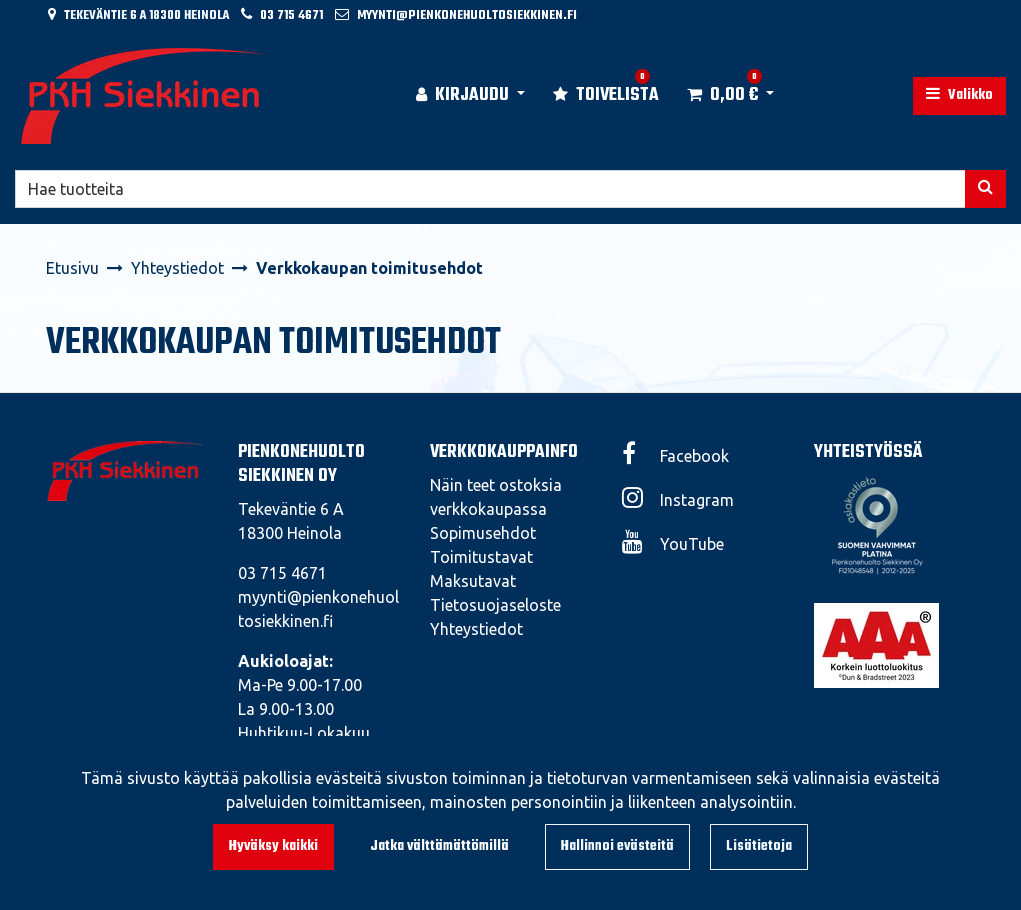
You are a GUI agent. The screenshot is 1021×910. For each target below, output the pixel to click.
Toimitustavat (481, 557)
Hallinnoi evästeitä (617, 846)
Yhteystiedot (476, 629)
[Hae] (490, 189)
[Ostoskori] (722, 96)
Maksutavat (473, 581)
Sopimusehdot (483, 533)
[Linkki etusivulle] (146, 96)
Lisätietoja (759, 846)
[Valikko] (959, 96)
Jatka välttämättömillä (439, 846)
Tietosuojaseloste (495, 605)
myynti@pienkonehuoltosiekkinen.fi (467, 15)
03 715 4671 (291, 15)
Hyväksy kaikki (273, 846)
